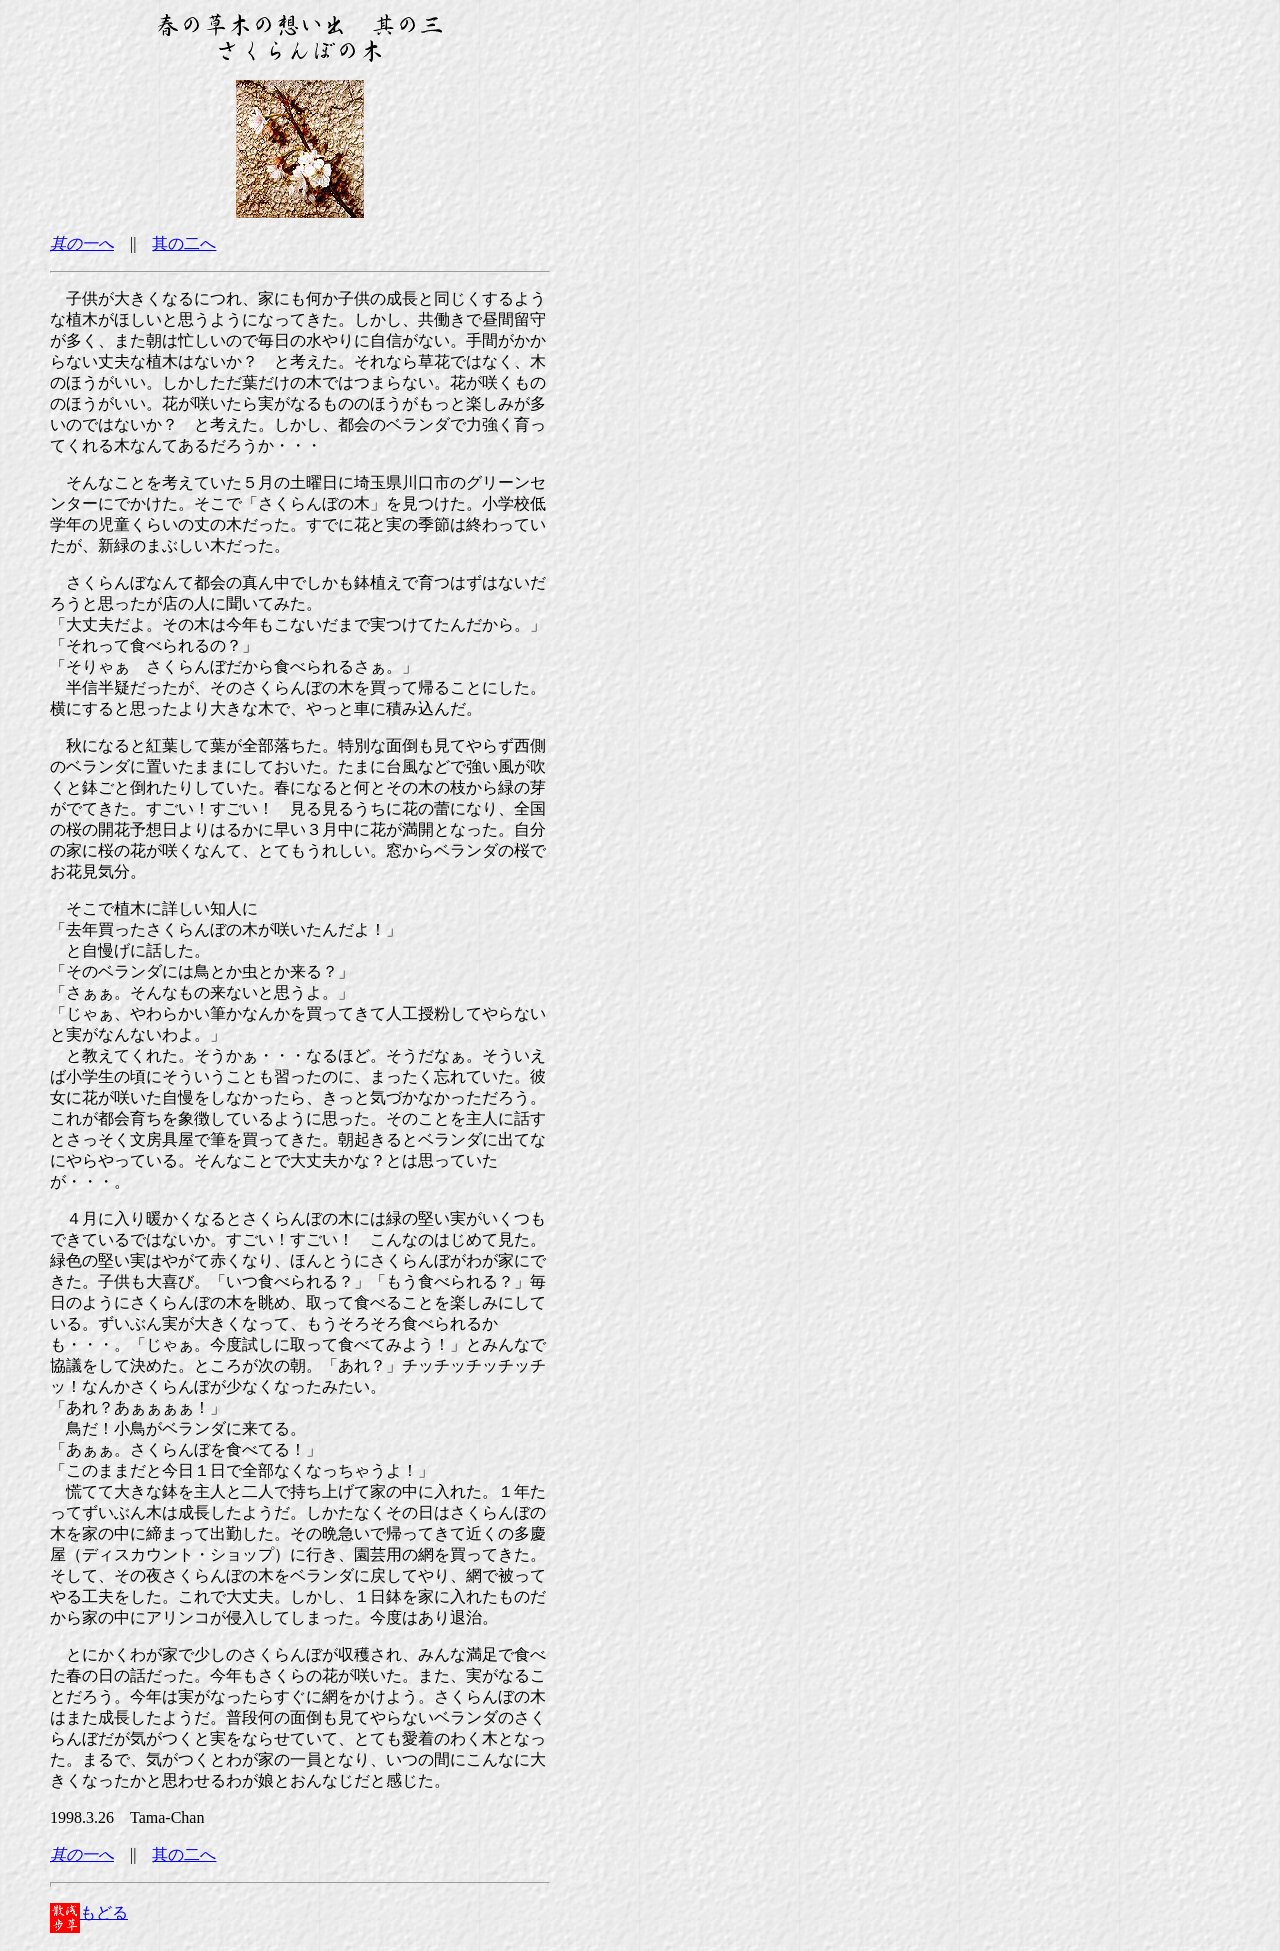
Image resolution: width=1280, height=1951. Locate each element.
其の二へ (184, 243)
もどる (89, 1912)
